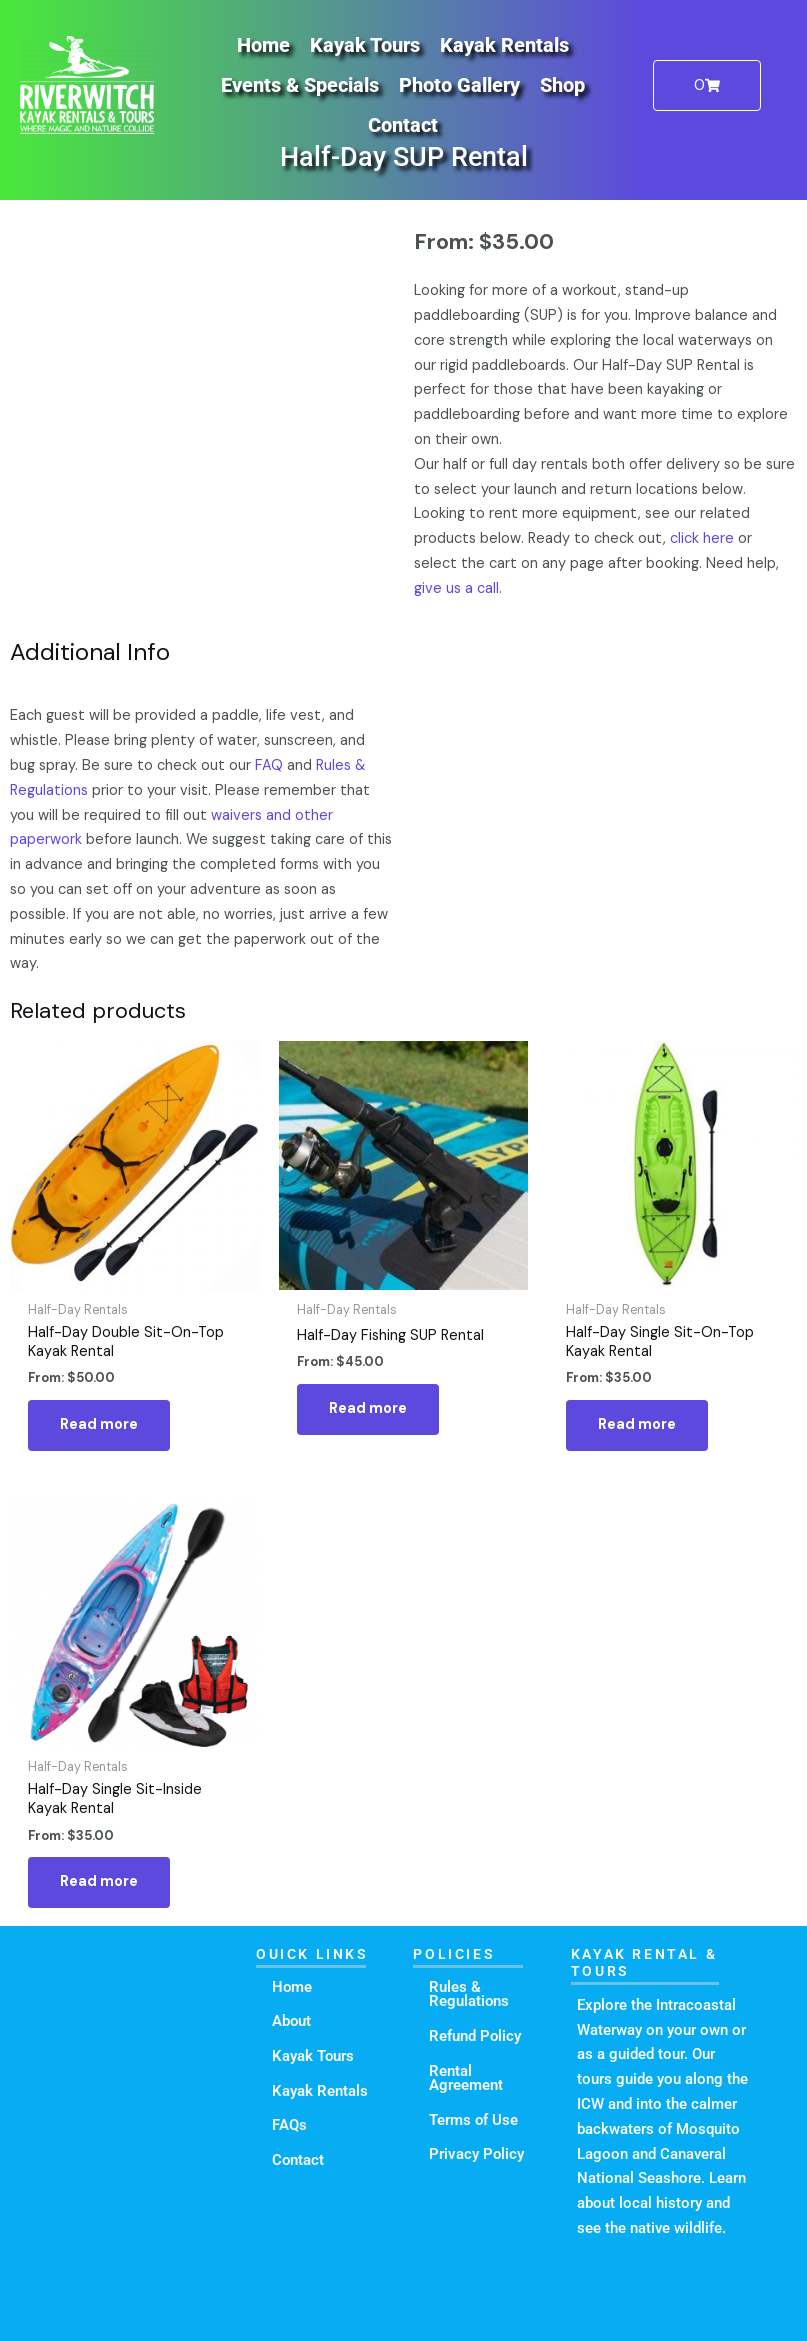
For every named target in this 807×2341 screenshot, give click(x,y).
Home (263, 45)
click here (702, 538)
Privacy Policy (476, 2154)
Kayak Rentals (504, 45)
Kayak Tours (365, 45)
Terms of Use (473, 2120)
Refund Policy (475, 2036)
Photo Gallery (459, 85)
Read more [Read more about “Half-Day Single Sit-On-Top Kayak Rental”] (637, 1424)
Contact (403, 125)
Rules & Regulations (469, 1994)
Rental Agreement (466, 2078)
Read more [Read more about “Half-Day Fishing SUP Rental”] (368, 1408)
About (291, 2021)
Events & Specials (300, 85)
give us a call (456, 588)
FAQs (289, 2125)
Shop (562, 85)
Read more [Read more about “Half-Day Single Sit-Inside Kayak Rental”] (99, 1881)
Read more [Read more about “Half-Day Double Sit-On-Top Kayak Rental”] (99, 1424)
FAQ (269, 765)
